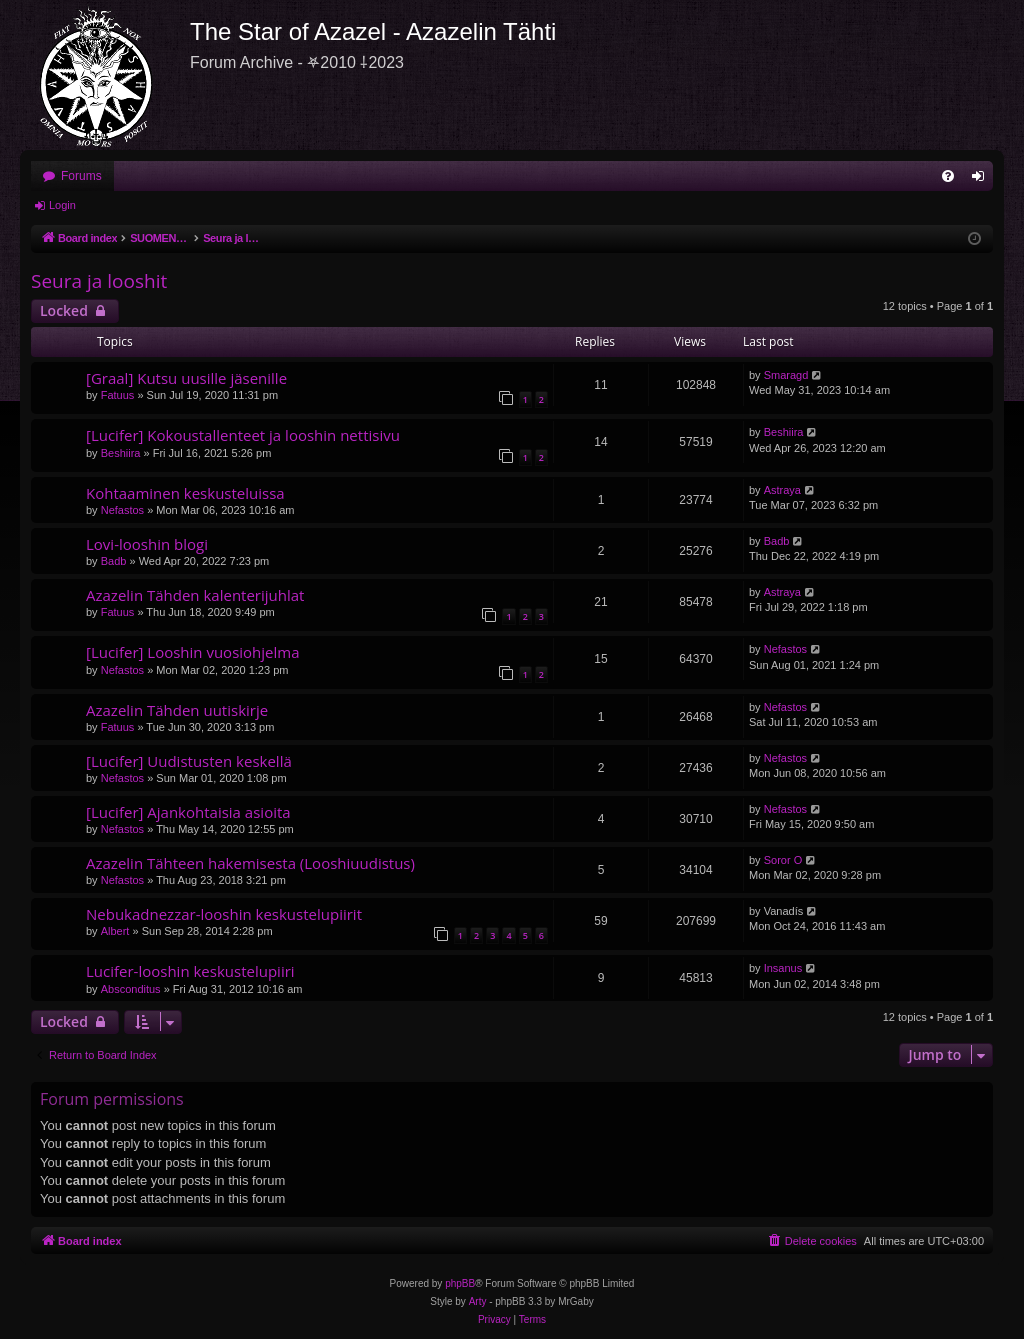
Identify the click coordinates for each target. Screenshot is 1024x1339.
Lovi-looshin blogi (147, 544)
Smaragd (786, 375)
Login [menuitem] (982, 180)
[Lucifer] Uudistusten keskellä (189, 761)
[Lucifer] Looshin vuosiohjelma (193, 652)
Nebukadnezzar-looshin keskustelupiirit (224, 914)
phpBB (460, 1283)
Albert (115, 931)
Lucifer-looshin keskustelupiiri (190, 971)
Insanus (783, 968)
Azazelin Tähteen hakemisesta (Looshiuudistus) (250, 863)
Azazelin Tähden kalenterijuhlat (195, 595)
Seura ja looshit (99, 281)
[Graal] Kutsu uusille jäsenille (186, 378)
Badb (114, 561)
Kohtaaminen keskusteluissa (185, 493)
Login (62, 205)
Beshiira (121, 453)
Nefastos (122, 510)
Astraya (782, 490)
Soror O (783, 860)
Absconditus (131, 989)
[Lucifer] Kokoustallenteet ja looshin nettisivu (243, 435)
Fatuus (118, 395)
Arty (478, 1301)
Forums (81, 176)
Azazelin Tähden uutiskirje (177, 710)
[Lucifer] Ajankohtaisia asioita (188, 812)
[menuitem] (948, 176)
